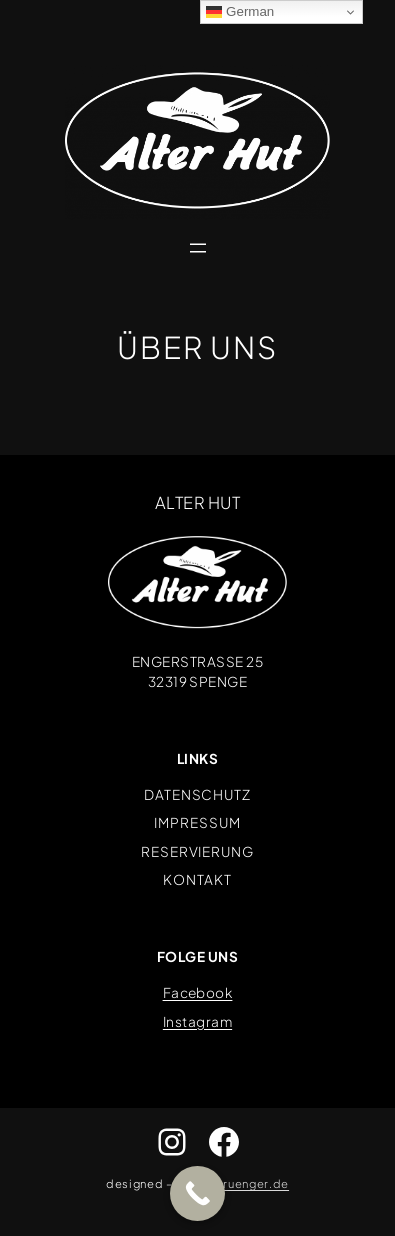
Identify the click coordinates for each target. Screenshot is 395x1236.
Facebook (198, 992)
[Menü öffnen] (198, 248)
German (240, 12)
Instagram (197, 1021)
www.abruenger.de (232, 1183)
